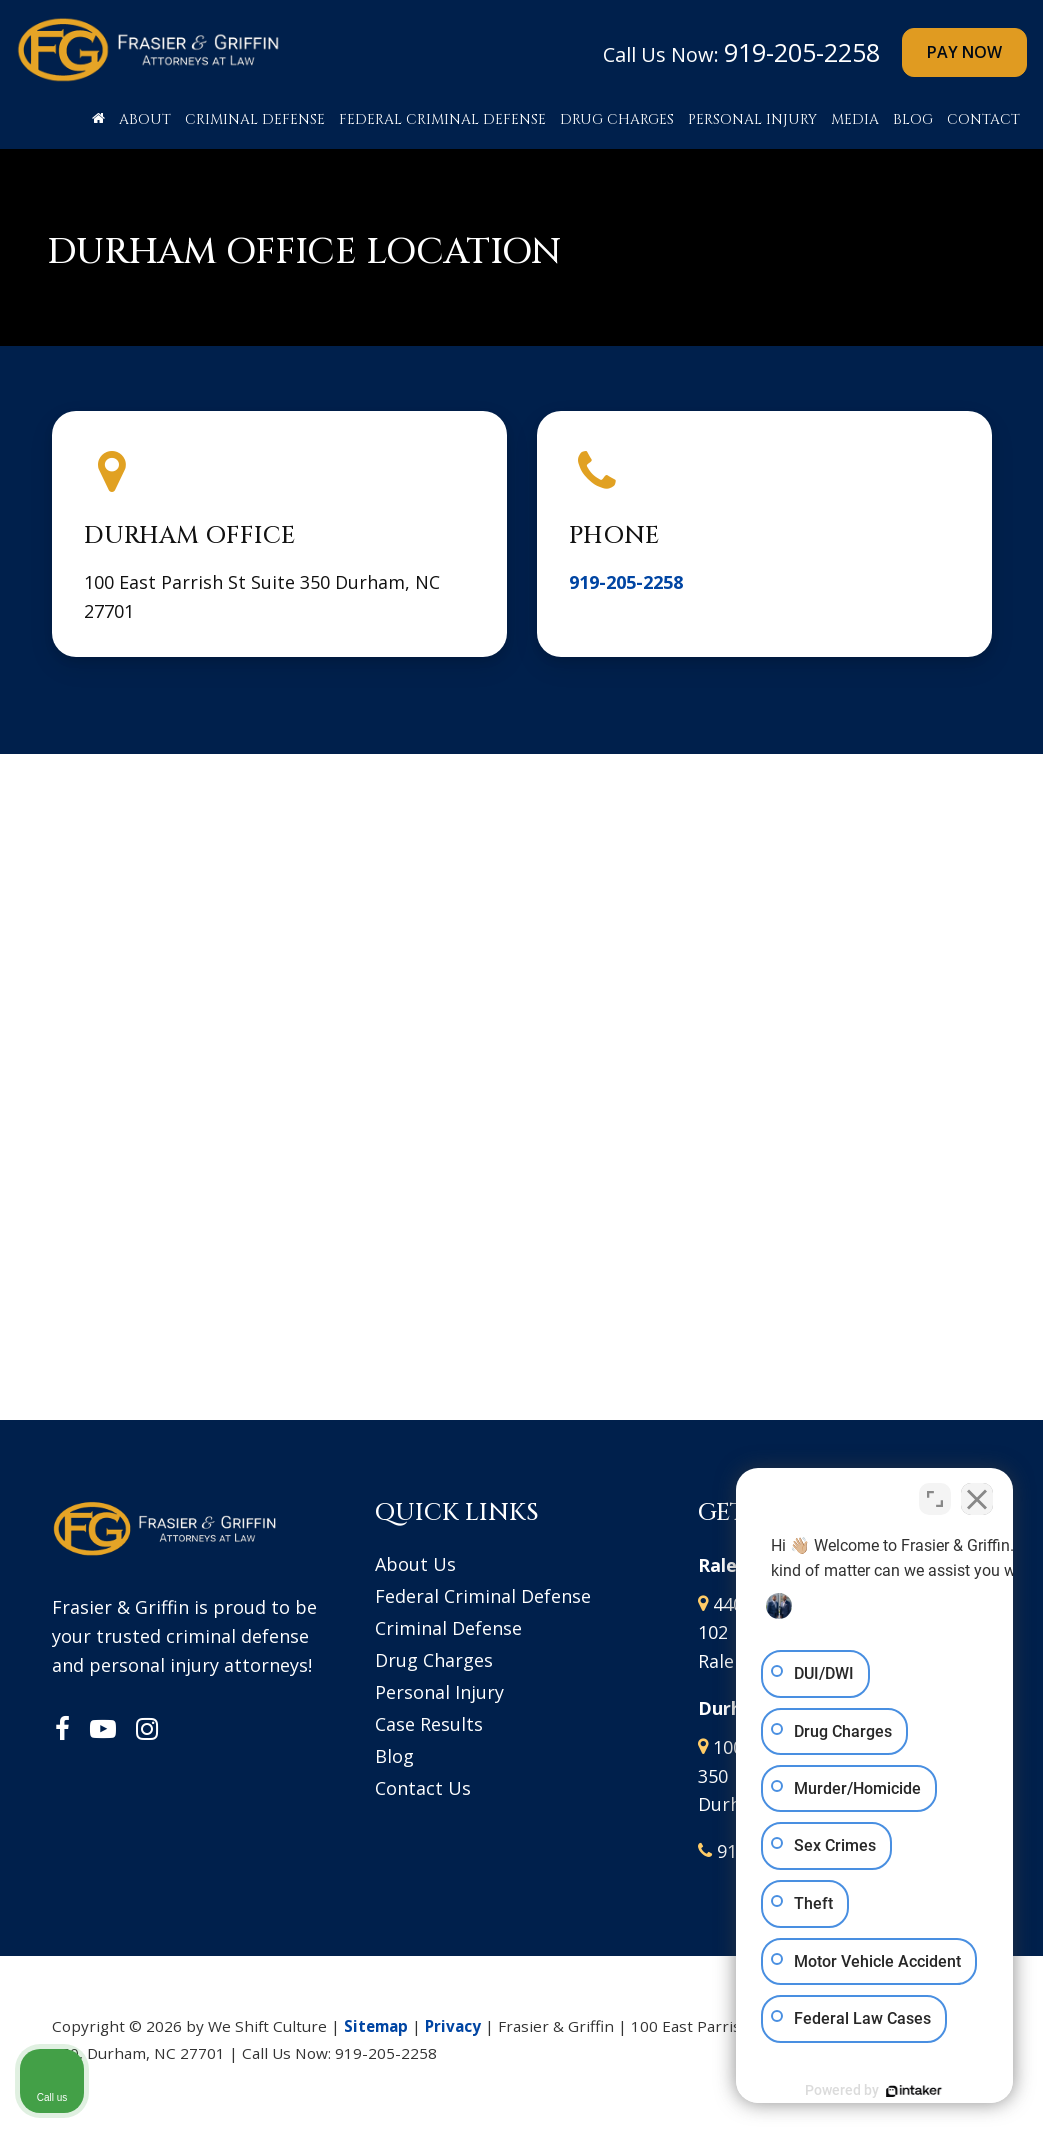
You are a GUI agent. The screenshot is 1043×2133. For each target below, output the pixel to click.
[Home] (98, 125)
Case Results (429, 1724)
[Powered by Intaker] (873, 2091)
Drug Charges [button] (617, 119)
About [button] (145, 119)
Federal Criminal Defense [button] (442, 119)
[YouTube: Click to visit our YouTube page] (103, 1730)
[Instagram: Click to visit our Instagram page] (147, 1730)
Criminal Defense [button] (255, 119)
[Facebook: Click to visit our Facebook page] (62, 1730)
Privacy (453, 2026)
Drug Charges (434, 1660)
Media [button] (855, 119)
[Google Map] (522, 1068)
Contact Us (423, 1788)
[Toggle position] (935, 1494)
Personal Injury (439, 1692)
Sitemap (376, 2026)
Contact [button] (983, 119)
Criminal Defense (448, 1628)
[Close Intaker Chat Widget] (977, 1494)
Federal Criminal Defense (483, 1596)
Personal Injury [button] (752, 119)
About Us (415, 1564)
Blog (913, 119)
